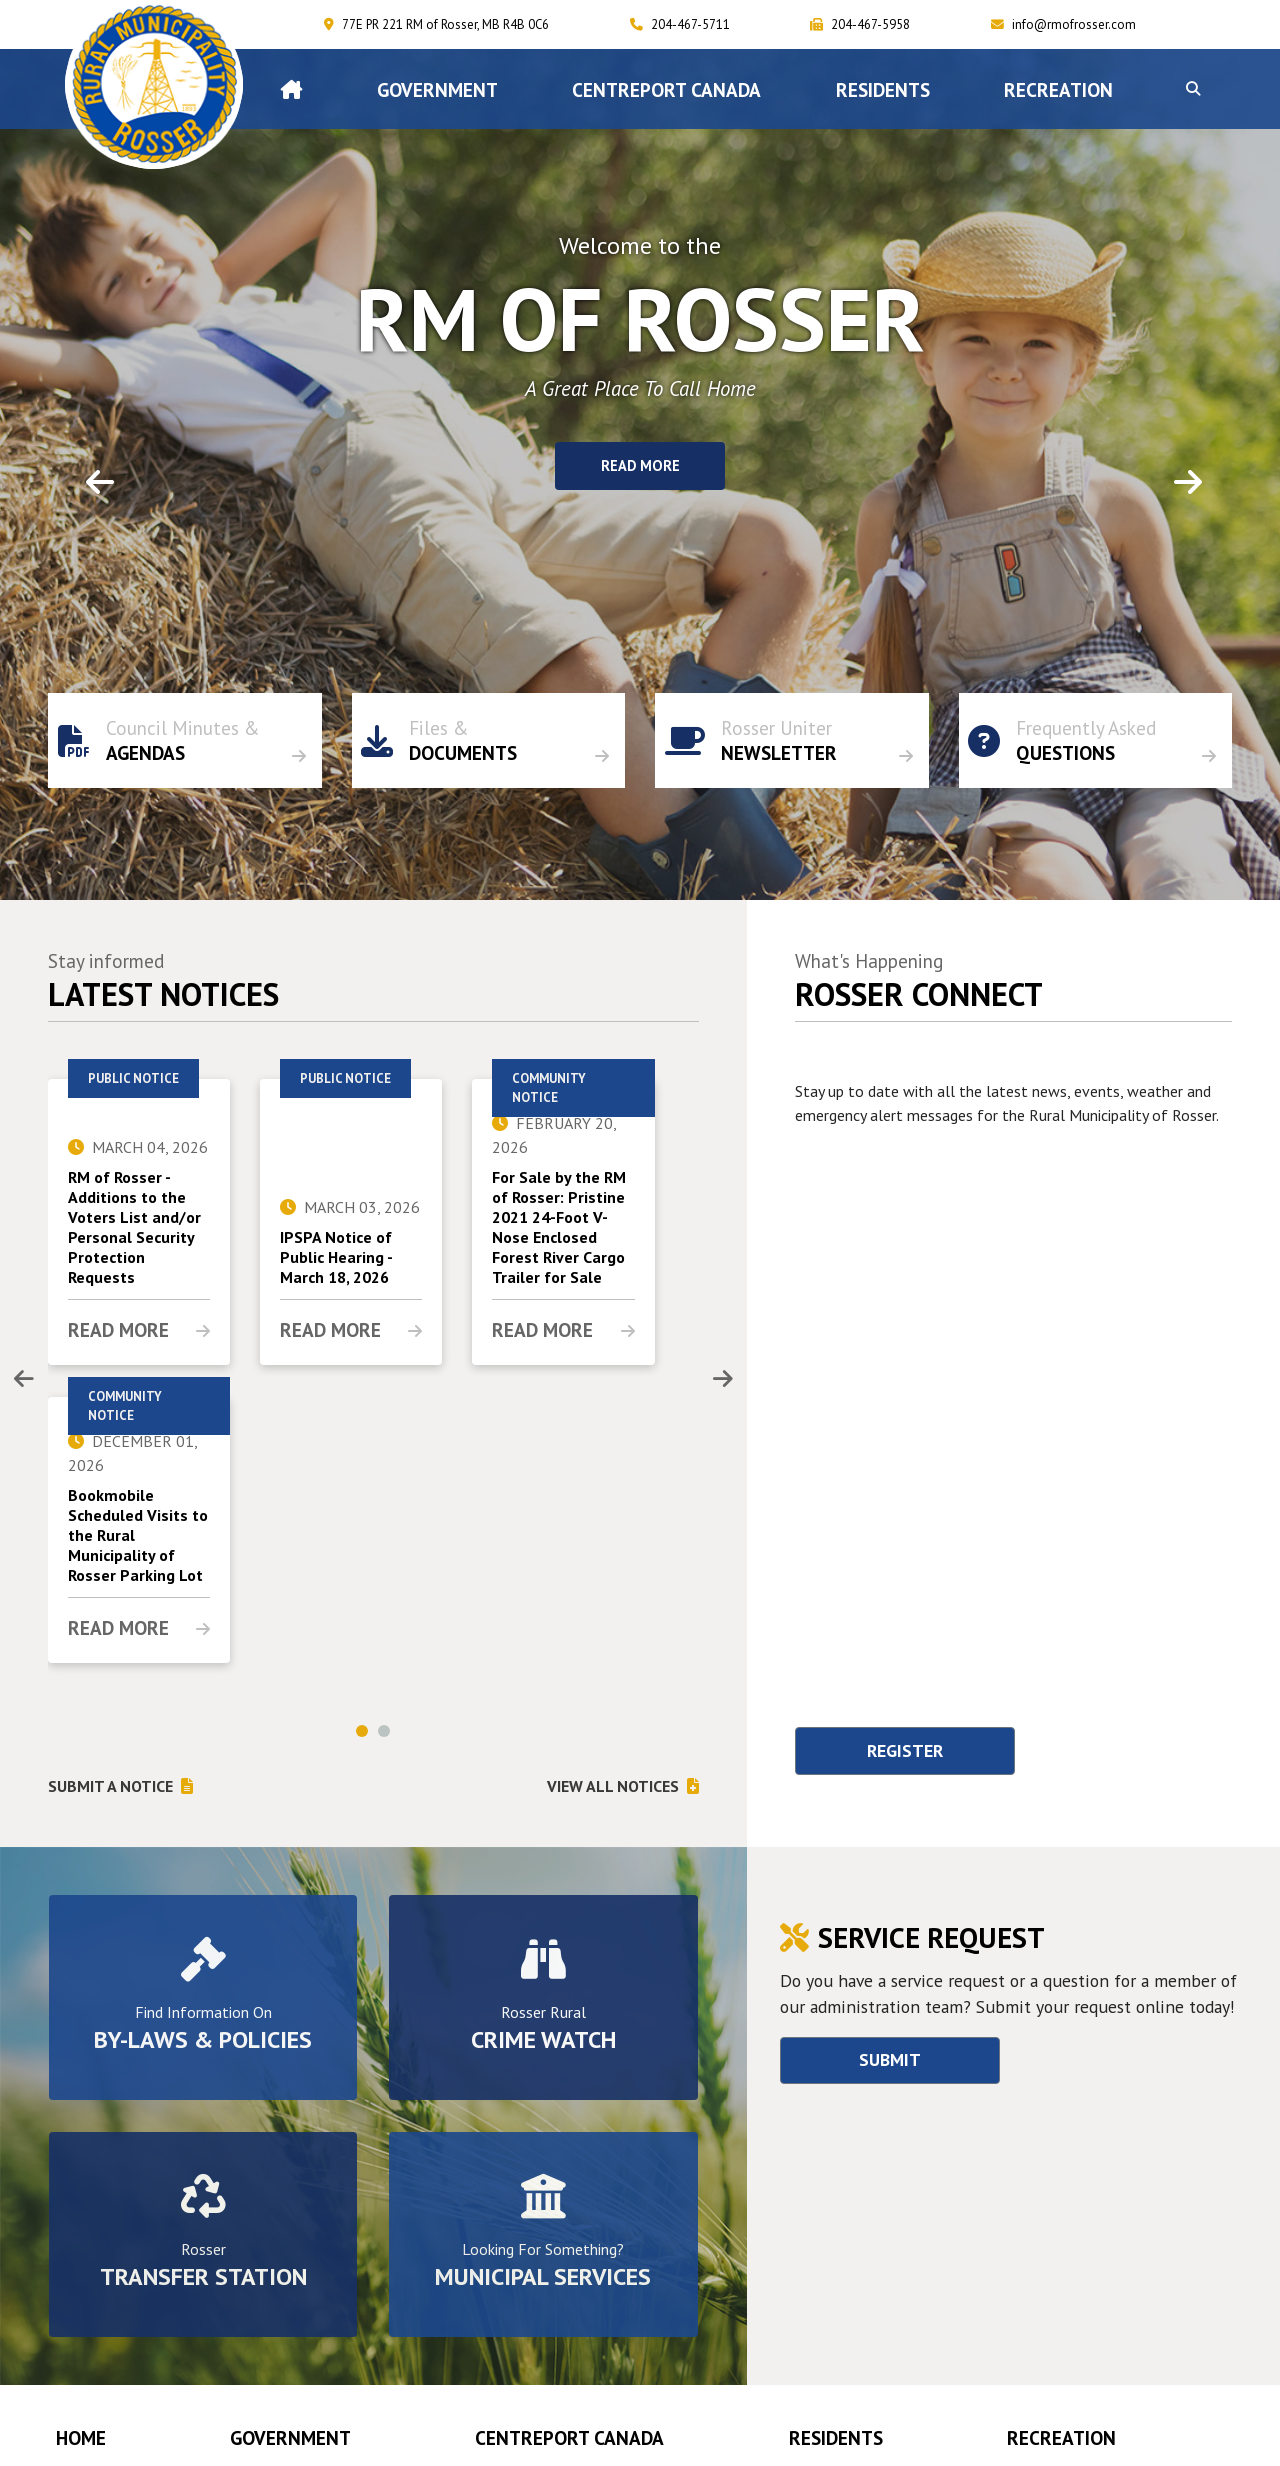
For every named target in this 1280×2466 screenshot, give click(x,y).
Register (905, 1750)
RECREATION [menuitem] (1058, 89)
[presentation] (24, 1379)
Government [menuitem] (437, 89)
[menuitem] (291, 89)
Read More (640, 466)
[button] (1193, 89)
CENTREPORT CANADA (569, 2437)
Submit (890, 2059)
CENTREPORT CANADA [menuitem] (666, 89)
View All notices (613, 1786)
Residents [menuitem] (883, 89)
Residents (836, 2437)
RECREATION (1061, 2437)
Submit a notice (110, 1786)
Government (290, 2437)
